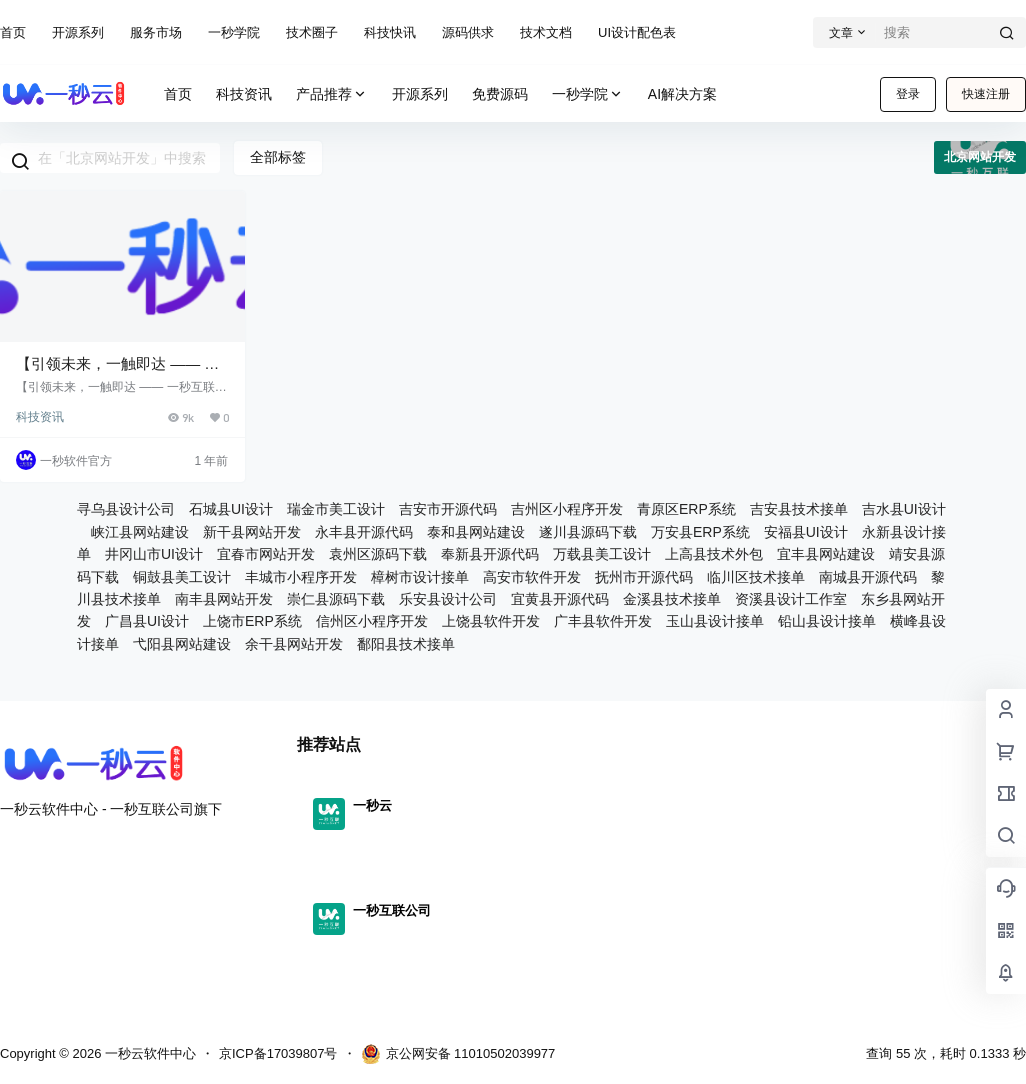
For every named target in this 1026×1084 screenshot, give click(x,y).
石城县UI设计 (231, 509)
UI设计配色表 (637, 32)
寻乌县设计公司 (126, 509)
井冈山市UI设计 (154, 554)
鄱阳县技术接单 (406, 644)
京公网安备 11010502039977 (458, 1054)
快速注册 (986, 94)
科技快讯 (390, 32)
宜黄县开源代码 (560, 599)
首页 (13, 32)
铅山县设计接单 (827, 621)
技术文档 (546, 32)
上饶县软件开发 (491, 621)
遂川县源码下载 (588, 532)
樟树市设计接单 (420, 577)
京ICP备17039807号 (278, 1053)
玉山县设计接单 (715, 621)
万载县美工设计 (602, 554)
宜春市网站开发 (266, 554)
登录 (908, 94)
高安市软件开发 (532, 577)
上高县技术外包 (714, 554)
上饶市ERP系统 (252, 621)
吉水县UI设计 (904, 509)
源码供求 (468, 32)
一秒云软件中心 (148, 1053)
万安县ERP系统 (700, 532)
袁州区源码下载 (378, 554)
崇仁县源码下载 (336, 599)
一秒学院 (234, 32)
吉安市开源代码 (448, 509)
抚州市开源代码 (644, 577)
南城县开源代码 (868, 577)
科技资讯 (40, 417)
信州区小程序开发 (372, 621)
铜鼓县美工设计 (182, 577)
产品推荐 (332, 94)
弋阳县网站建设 (182, 644)
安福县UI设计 (806, 532)
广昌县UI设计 (147, 621)
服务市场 (156, 32)
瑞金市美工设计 (336, 509)
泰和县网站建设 (476, 532)
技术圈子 (312, 32)
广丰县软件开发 (603, 621)
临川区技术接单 (756, 577)
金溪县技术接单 (672, 599)
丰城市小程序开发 (301, 577)
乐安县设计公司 (448, 599)
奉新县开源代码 (490, 554)
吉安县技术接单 (799, 509)
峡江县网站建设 (140, 532)
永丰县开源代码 (364, 532)
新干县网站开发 (252, 532)
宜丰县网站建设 (826, 554)
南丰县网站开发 (224, 599)
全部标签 (278, 157)
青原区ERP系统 (686, 509)
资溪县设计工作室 (791, 599)
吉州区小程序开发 (567, 509)
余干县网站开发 (294, 644)
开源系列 (78, 32)
